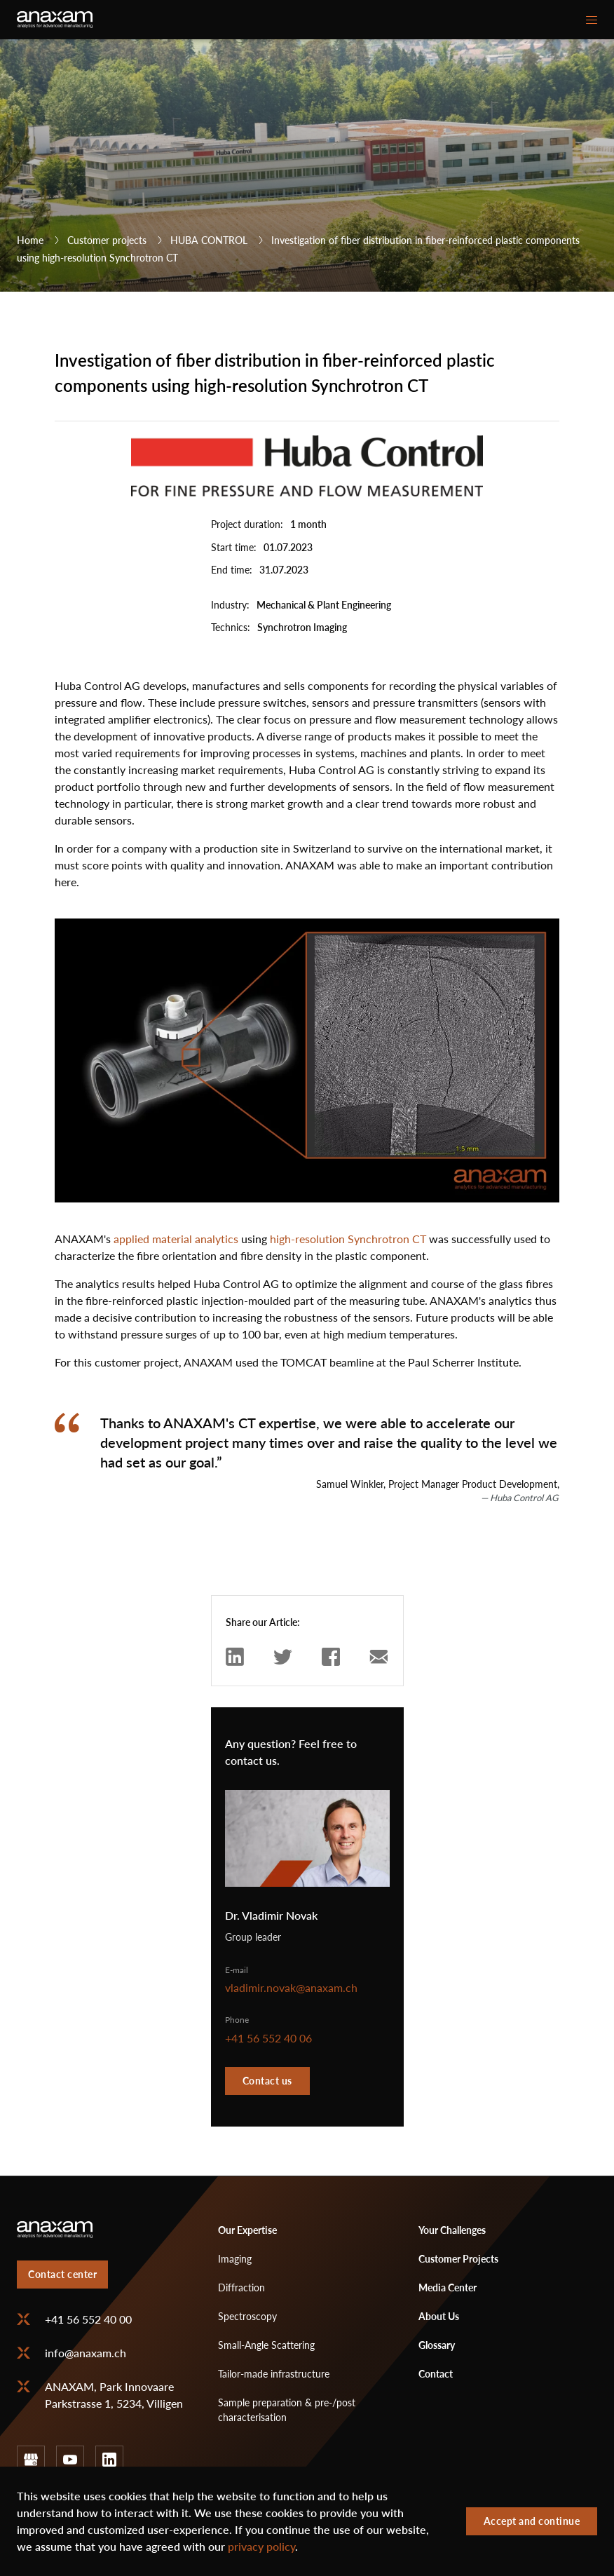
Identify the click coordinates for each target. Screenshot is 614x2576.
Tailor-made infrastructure (273, 2373)
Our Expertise (247, 2230)
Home (30, 240)
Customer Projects (458, 2258)
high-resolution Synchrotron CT (348, 1239)
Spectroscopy (247, 2316)
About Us (438, 2316)
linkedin (109, 2460)
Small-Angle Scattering (266, 2345)
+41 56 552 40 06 (268, 2038)
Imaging (235, 2258)
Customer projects (106, 240)
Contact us (267, 2080)
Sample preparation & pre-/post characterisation (286, 2410)
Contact (435, 2373)
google (31, 2460)
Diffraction (241, 2287)
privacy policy (261, 2547)
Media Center (447, 2287)
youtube (70, 2460)
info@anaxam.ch (85, 2353)
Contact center (62, 2274)
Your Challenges (452, 2230)
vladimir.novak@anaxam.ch (291, 1987)
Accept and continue (532, 2521)
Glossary (436, 2345)
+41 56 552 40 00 (88, 2319)
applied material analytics (176, 1239)
